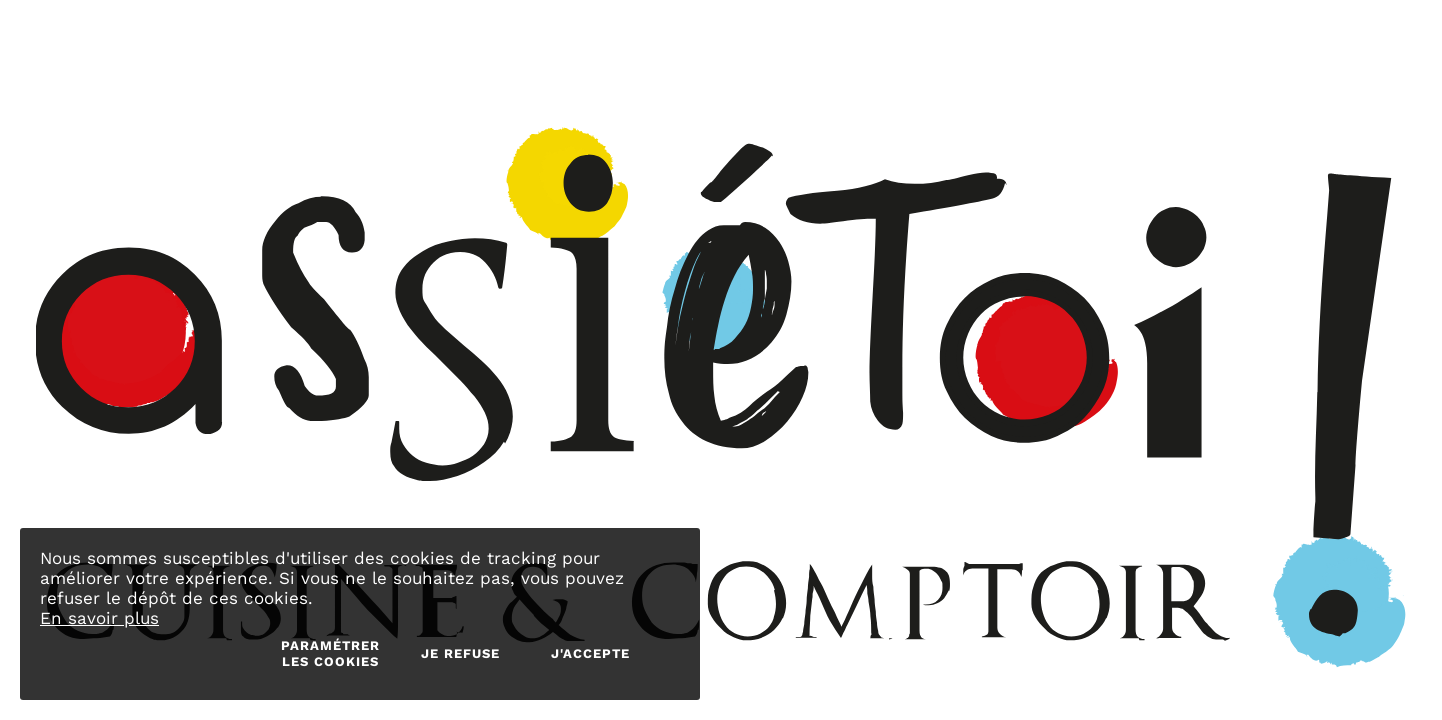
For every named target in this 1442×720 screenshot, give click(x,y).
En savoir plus (99, 618)
